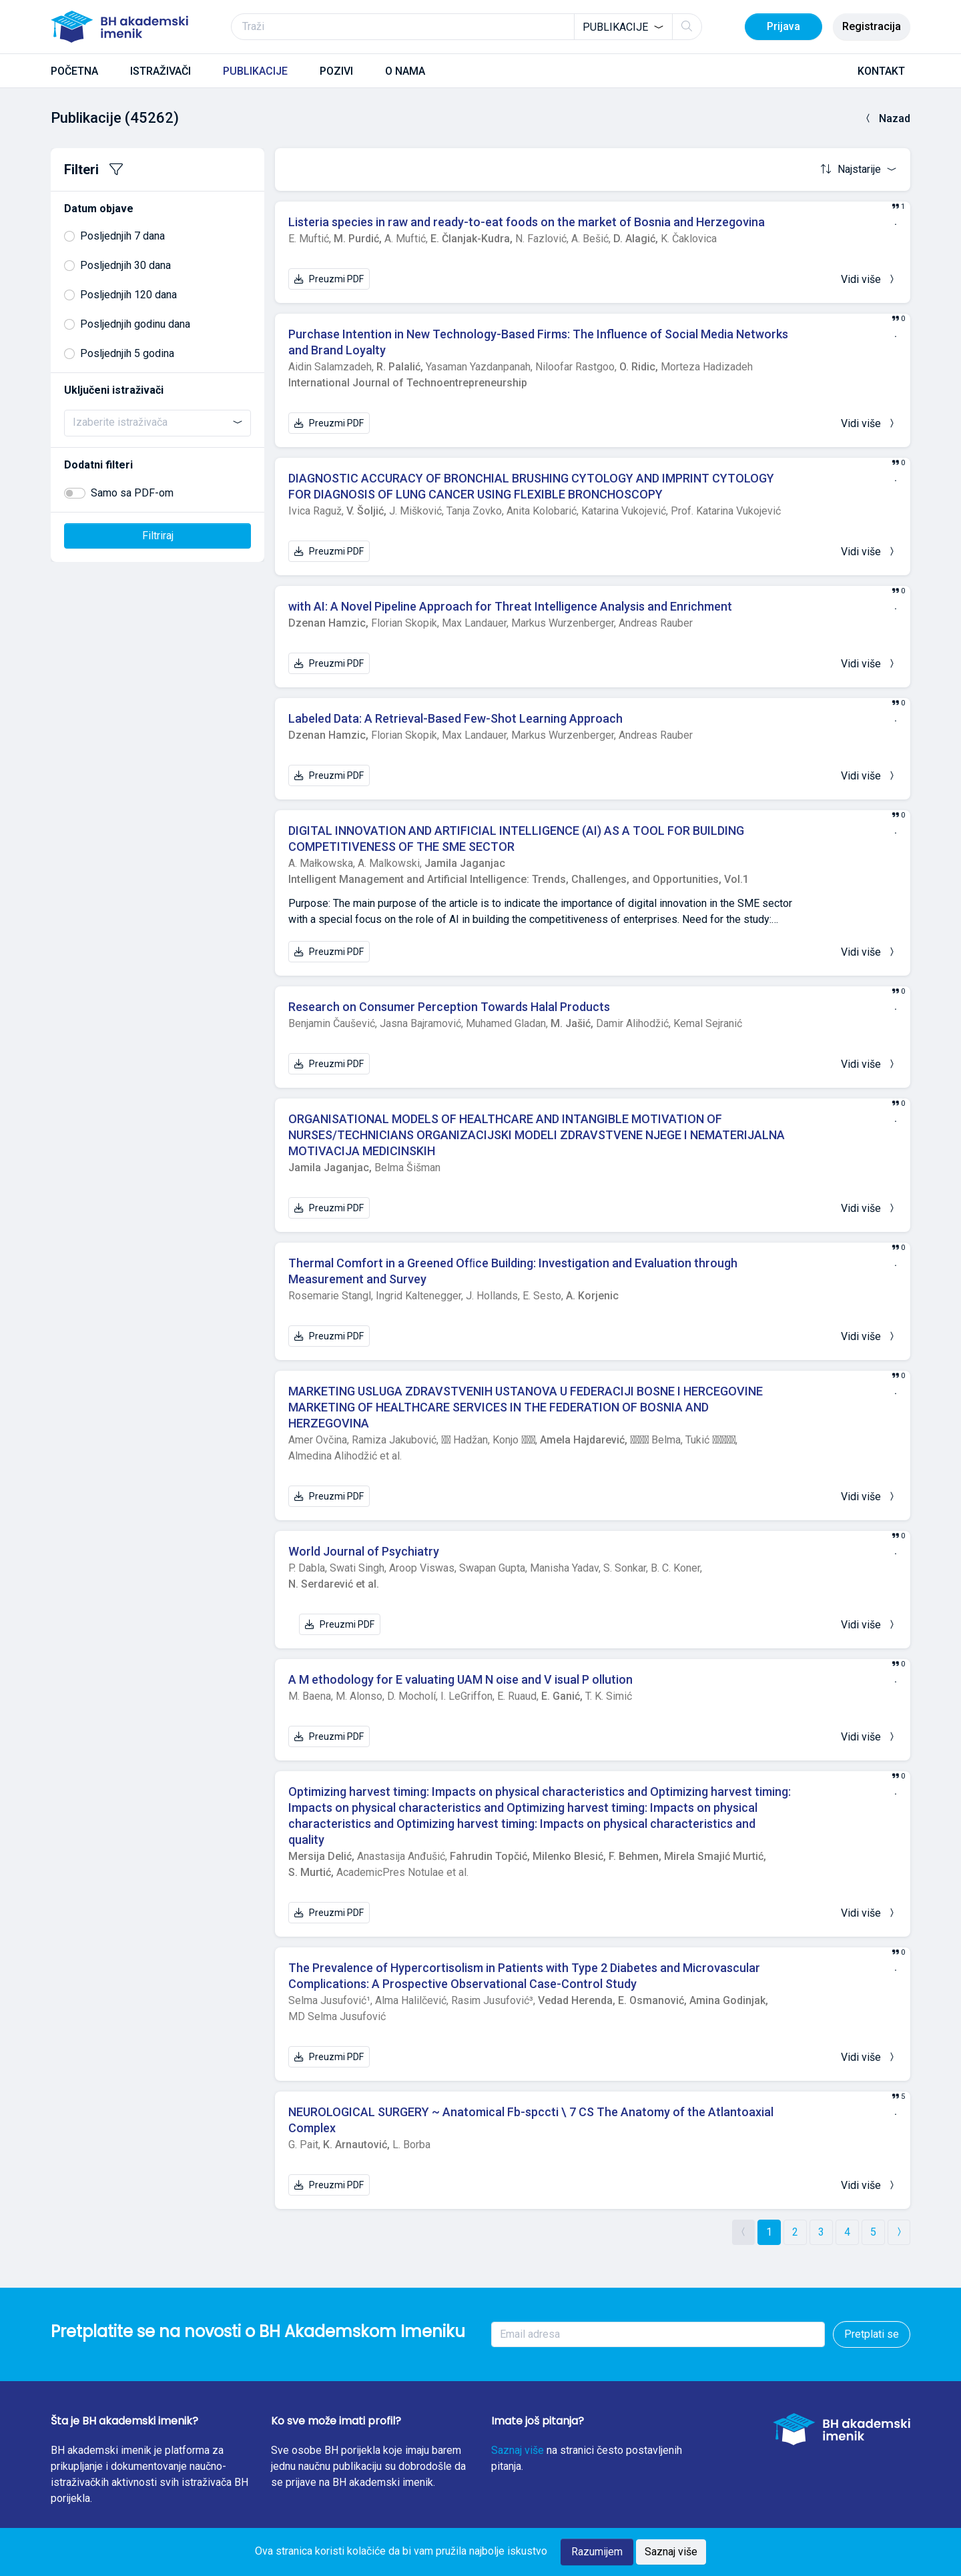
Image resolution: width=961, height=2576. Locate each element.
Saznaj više (517, 2450)
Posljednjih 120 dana (128, 294)
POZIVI (336, 71)
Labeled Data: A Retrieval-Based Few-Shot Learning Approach (455, 718)
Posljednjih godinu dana (135, 324)
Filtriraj (158, 535)
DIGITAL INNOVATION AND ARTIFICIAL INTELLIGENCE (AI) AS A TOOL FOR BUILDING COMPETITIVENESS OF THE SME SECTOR (516, 839)
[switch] (74, 493)
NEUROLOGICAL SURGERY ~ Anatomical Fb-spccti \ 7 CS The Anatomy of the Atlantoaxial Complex (530, 2120)
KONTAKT (881, 71)
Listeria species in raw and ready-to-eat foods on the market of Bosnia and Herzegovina (526, 222)
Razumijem (597, 2551)
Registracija (871, 26)
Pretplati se (871, 2334)
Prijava (783, 26)
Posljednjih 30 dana (125, 265)
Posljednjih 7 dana (122, 236)
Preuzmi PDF (329, 279)
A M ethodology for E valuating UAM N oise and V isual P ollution (460, 1679)
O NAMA (405, 71)
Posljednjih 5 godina (127, 353)
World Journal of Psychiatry (363, 1551)
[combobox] (623, 26)
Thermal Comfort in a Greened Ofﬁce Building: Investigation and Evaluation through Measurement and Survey (512, 1271)
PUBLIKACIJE (255, 71)
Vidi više (869, 279)
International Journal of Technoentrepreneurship (407, 382)
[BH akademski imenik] (119, 27)
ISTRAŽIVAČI (160, 71)
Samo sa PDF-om (132, 493)
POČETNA (74, 71)
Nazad (886, 118)
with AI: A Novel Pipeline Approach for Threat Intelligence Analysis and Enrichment (510, 606)
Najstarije (852, 169)
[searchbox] (157, 422)
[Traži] (466, 26)
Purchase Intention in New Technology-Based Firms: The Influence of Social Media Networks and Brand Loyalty (538, 342)
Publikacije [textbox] (615, 27)
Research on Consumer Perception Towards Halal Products (449, 1007)
